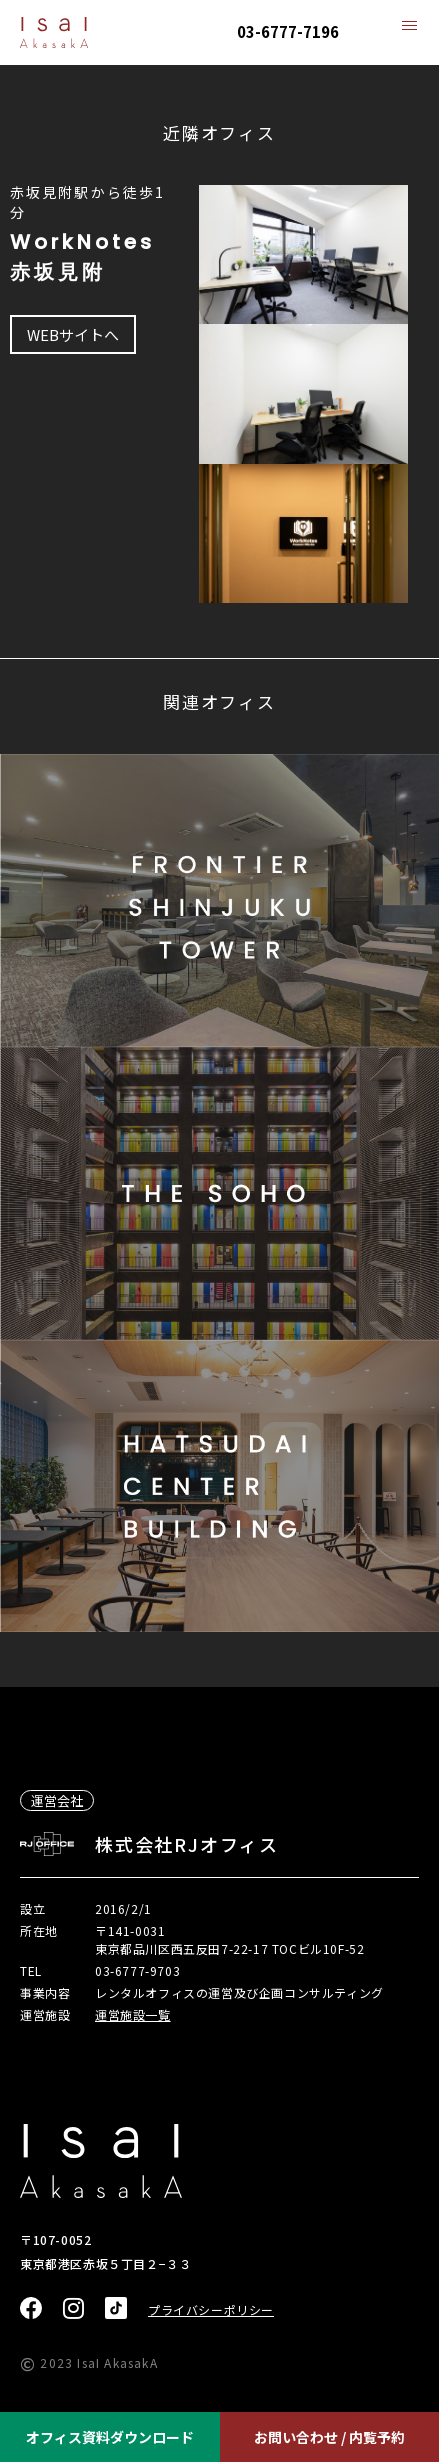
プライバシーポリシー (211, 2309)
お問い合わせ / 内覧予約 (329, 2437)
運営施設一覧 (133, 2014)
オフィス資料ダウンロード (110, 2437)
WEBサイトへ (73, 334)
